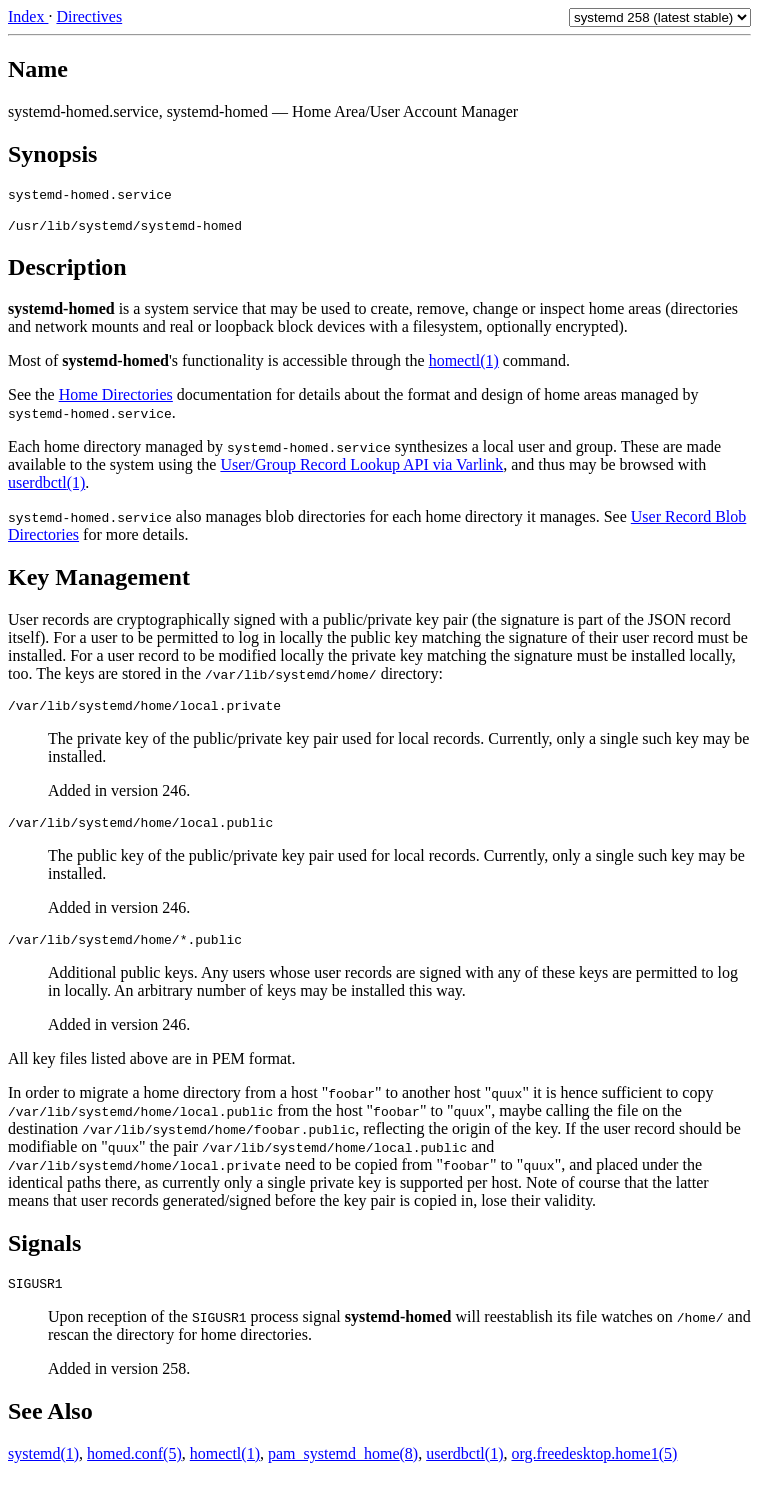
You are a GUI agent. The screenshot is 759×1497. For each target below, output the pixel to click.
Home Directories (116, 400)
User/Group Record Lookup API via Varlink (361, 470)
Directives (89, 16)
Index (28, 16)
